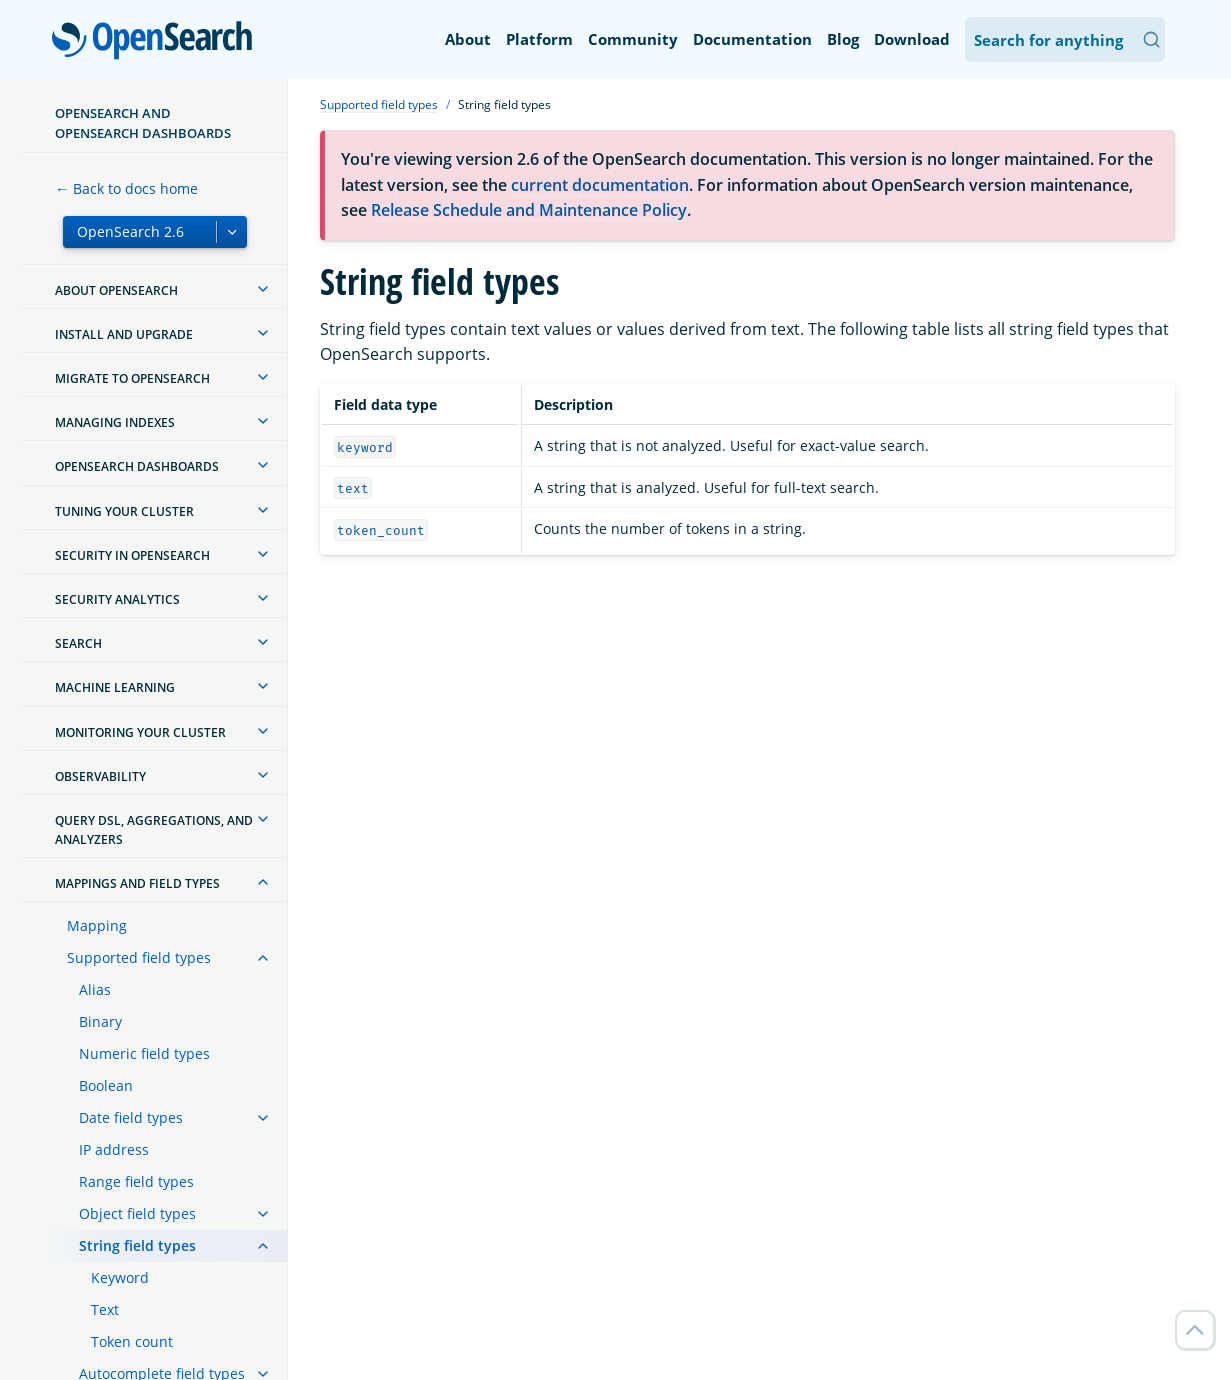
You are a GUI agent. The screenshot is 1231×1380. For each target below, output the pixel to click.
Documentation (752, 39)
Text (105, 1309)
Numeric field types (144, 1053)
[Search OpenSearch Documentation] (1065, 39)
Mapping (97, 925)
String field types (137, 1245)
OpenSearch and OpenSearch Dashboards (143, 123)
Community (633, 39)
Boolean (106, 1085)
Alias (95, 989)
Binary (100, 1021)
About (468, 39)
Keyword (120, 1277)
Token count (132, 1341)
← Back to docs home (126, 188)
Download (912, 39)
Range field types (136, 1181)
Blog (843, 39)
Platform (539, 39)
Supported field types (139, 957)
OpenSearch (157, 42)
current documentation (600, 185)
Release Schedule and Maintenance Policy (529, 210)
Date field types (131, 1117)
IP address (114, 1149)
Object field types (137, 1213)
